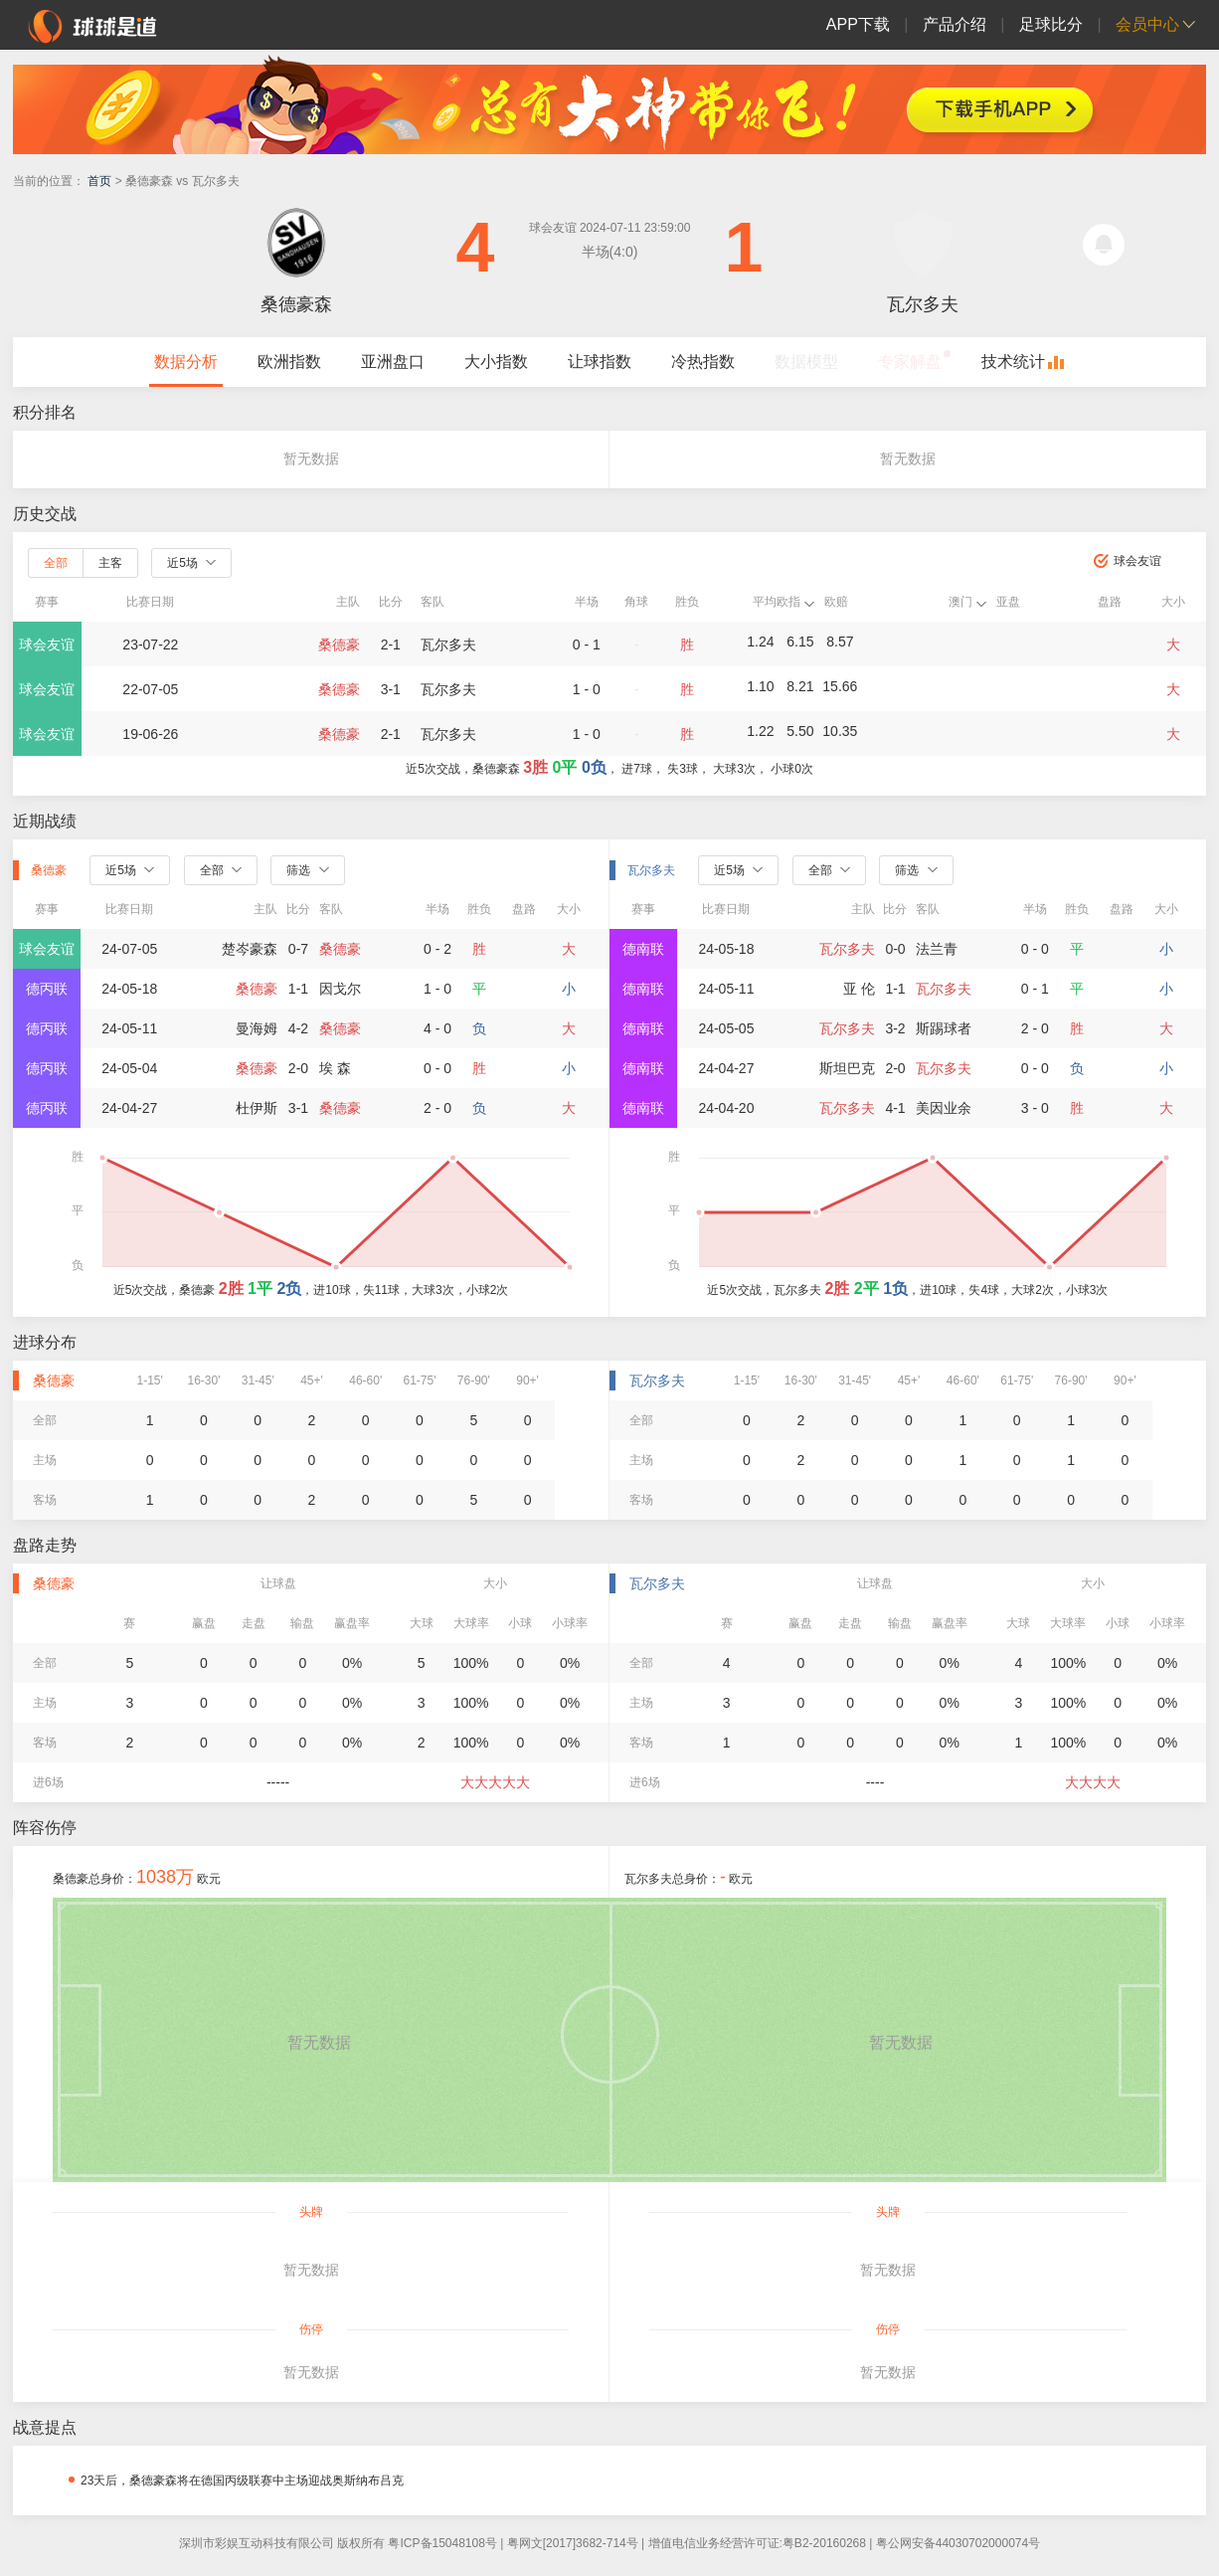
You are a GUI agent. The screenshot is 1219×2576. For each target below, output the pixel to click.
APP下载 (858, 24)
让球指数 (599, 361)
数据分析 (186, 361)
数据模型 (806, 361)
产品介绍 (954, 24)
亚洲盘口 (393, 361)
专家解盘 (910, 361)
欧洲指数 (289, 361)
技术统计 (1013, 361)
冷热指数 (703, 361)
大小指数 (496, 361)
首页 (99, 181)
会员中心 (1147, 24)
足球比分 (1051, 24)
